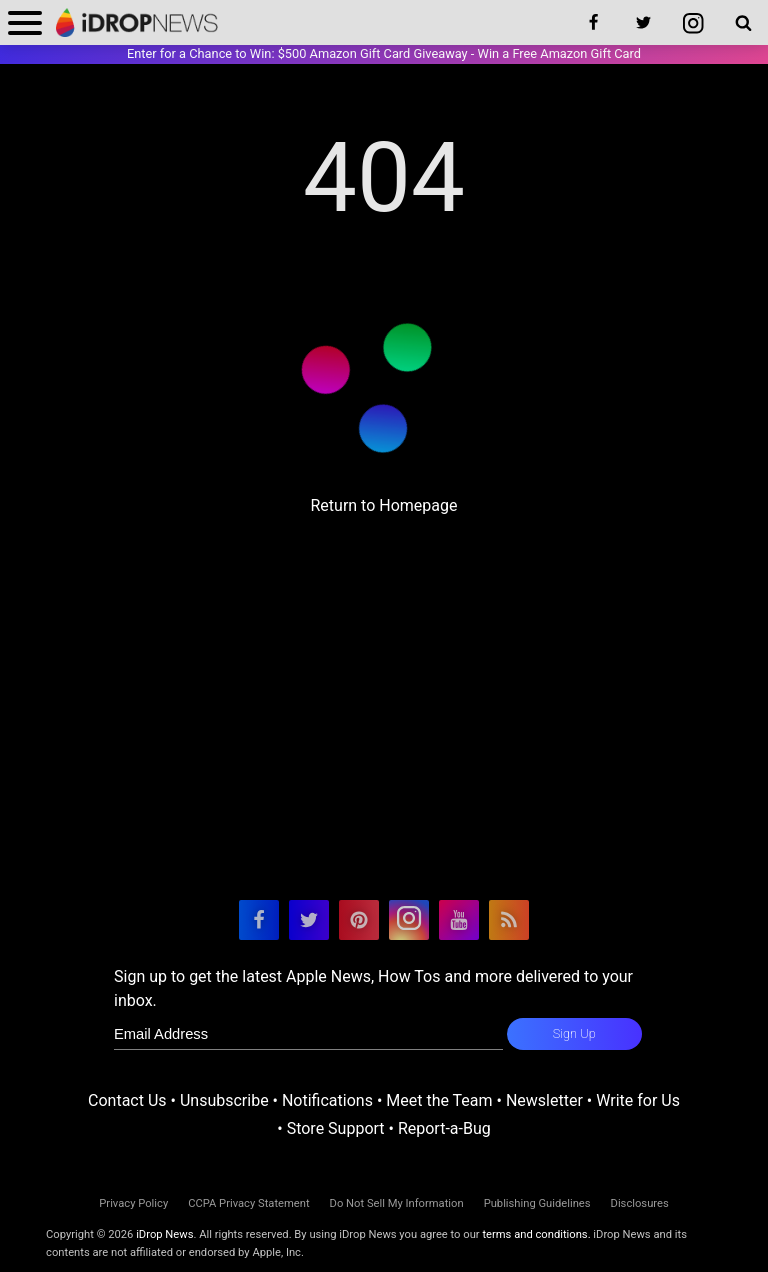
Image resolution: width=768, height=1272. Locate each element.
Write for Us (638, 1100)
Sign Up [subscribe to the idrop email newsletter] (574, 1033)
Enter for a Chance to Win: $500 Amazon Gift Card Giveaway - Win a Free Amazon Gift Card (384, 53)
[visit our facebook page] (259, 920)
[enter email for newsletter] (308, 1034)
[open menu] (25, 22)
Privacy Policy (133, 1203)
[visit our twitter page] (309, 920)
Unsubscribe (224, 1100)
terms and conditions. (536, 1234)
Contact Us (127, 1100)
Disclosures (640, 1203)
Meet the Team (439, 1100)
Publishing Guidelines (537, 1203)
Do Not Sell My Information (397, 1203)
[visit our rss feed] (509, 920)
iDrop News (164, 1234)
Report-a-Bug (444, 1128)
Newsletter (544, 1100)
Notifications (327, 1100)
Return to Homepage (383, 505)
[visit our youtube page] (459, 920)
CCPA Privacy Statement (248, 1203)
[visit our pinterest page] (359, 920)
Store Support (336, 1128)
